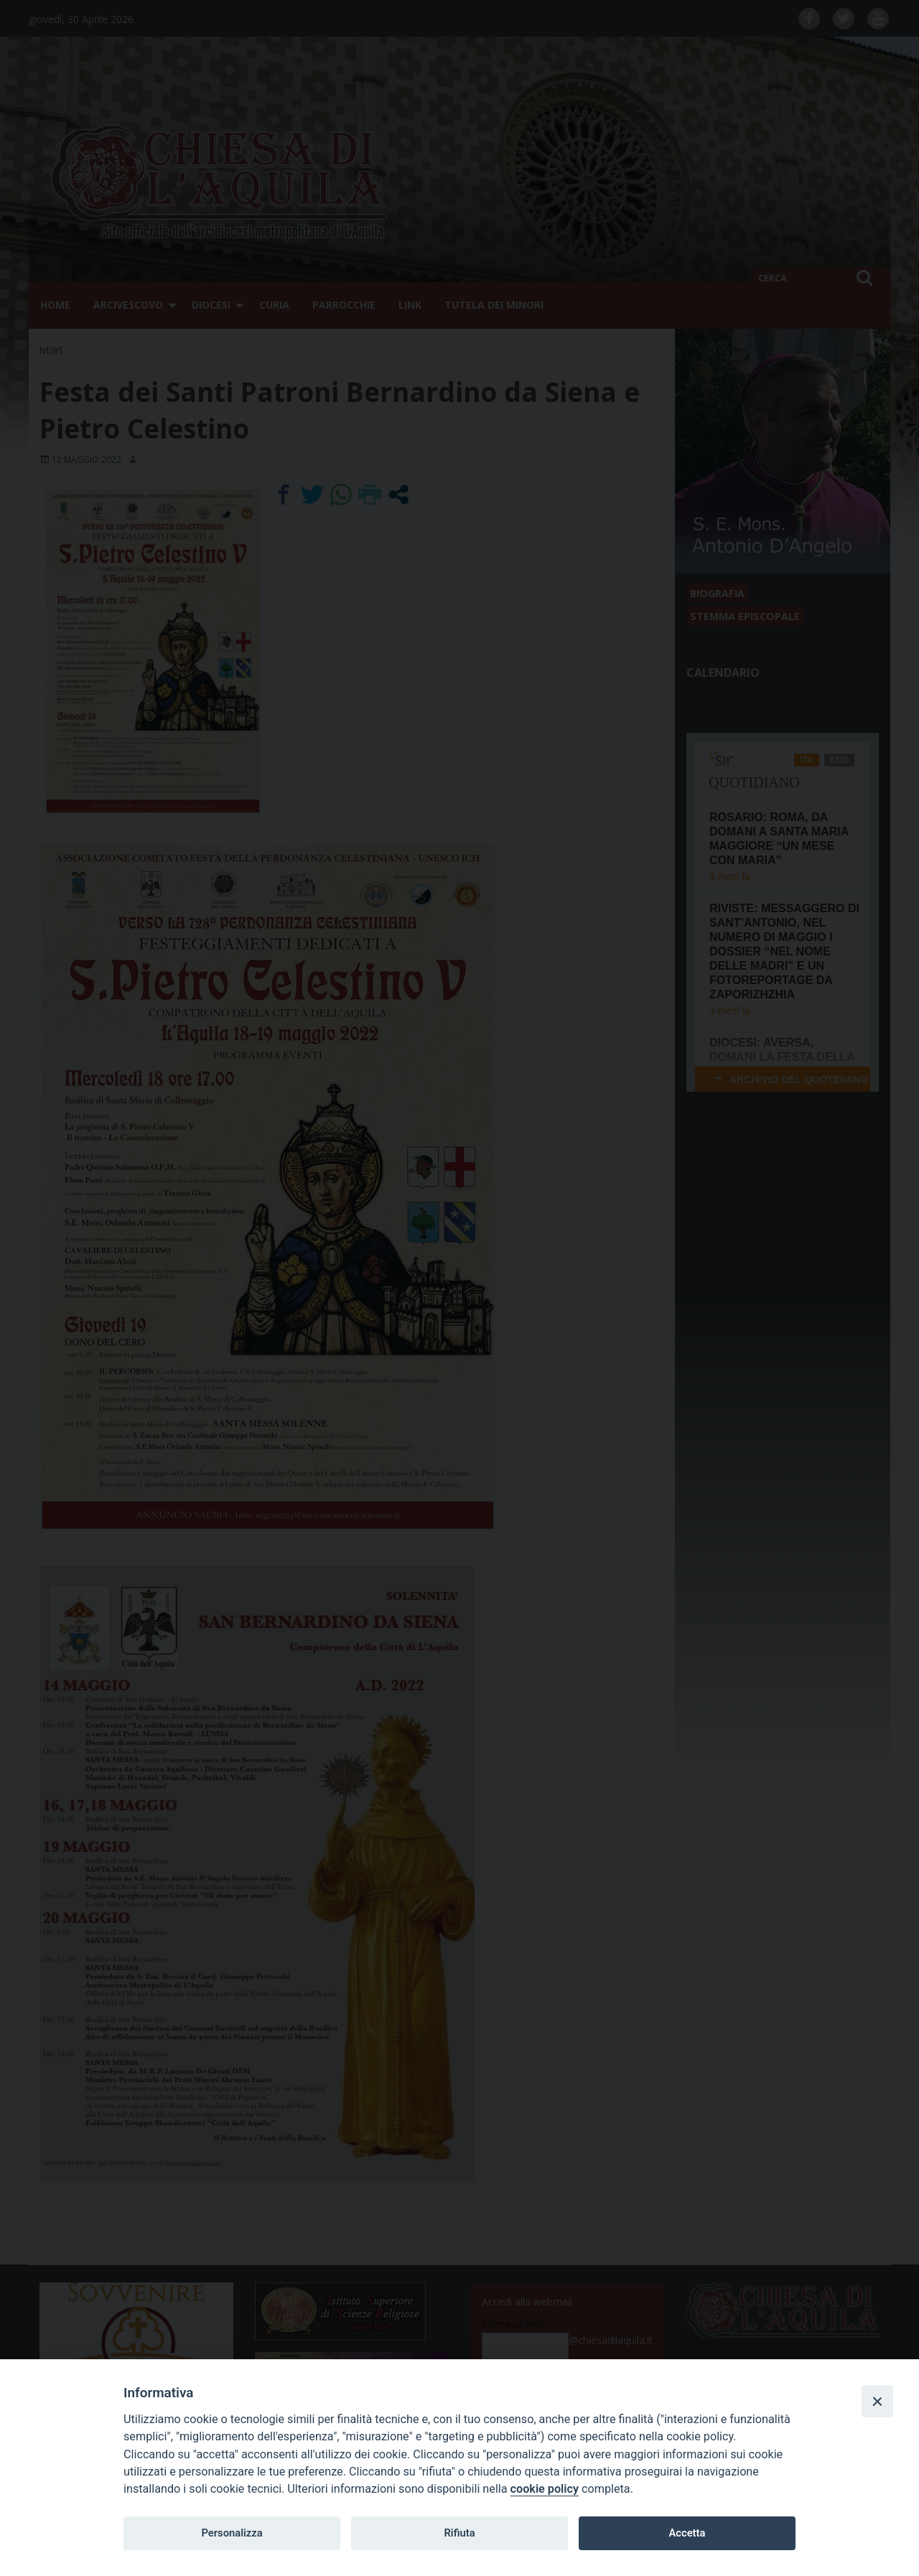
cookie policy (544, 2489)
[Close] (877, 2401)
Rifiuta (459, 2532)
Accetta (686, 2532)
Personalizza (231, 2532)
